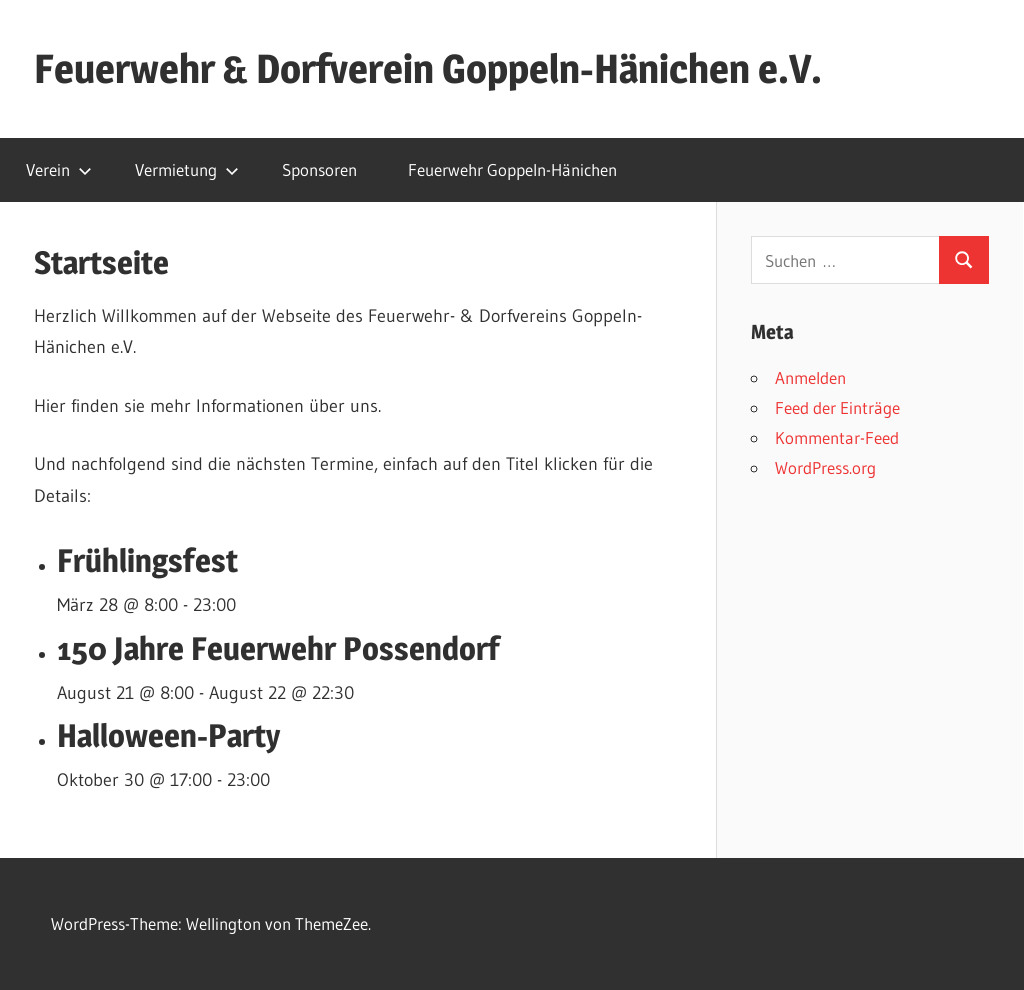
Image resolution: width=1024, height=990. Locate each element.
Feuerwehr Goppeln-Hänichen (512, 169)
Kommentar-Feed (837, 437)
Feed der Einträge (837, 407)
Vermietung (187, 169)
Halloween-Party (169, 735)
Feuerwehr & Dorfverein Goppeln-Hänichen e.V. (428, 68)
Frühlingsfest (147, 560)
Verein (59, 169)
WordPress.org (825, 467)
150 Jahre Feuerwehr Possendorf (278, 648)
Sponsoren (319, 169)
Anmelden (810, 377)
